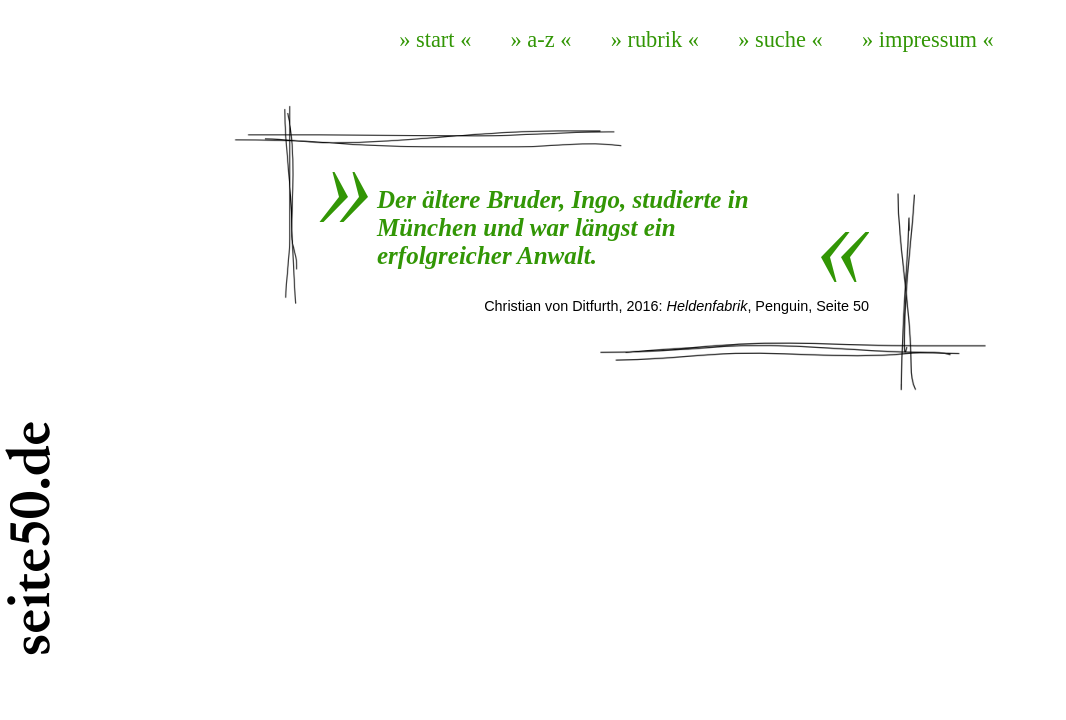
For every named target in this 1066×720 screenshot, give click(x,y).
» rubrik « (655, 39)
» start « (435, 39)
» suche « (780, 39)
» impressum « (928, 39)
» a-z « (541, 39)
